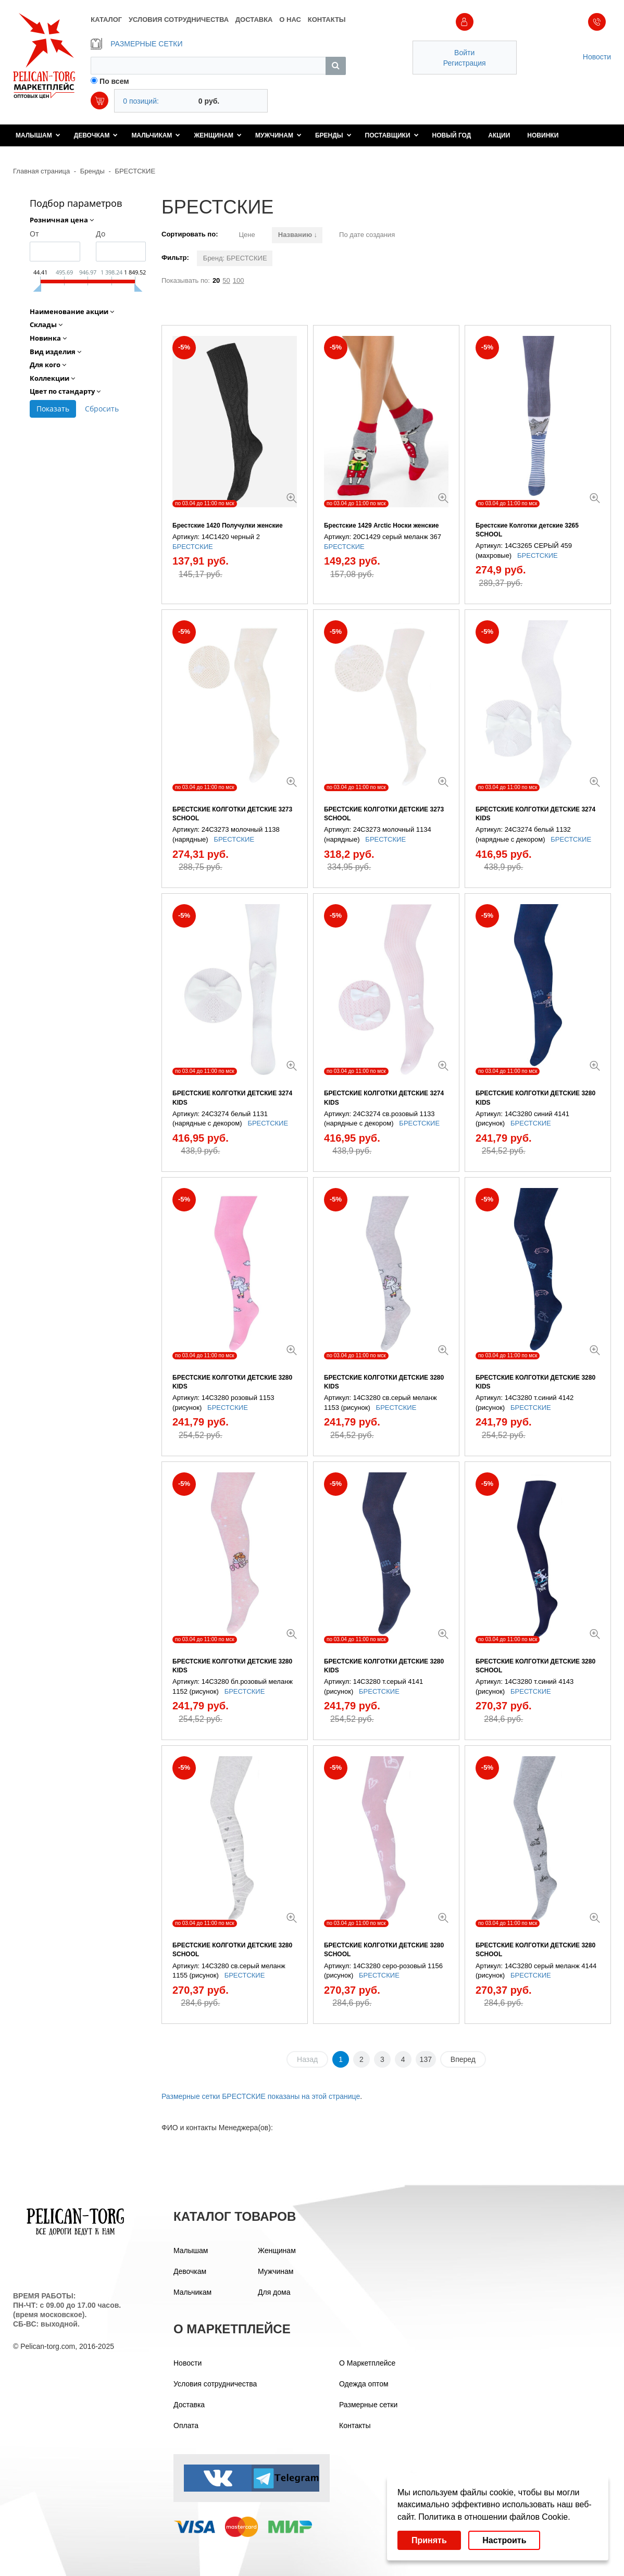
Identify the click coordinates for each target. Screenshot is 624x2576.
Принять (429, 2540)
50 (226, 280)
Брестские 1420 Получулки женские (227, 525)
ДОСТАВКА (254, 19)
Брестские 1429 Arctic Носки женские (381, 525)
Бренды (333, 135)
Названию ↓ (297, 235)
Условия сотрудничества (215, 2384)
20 (216, 280)
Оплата (185, 2425)
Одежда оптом (364, 2384)
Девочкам (96, 135)
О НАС (290, 19)
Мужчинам (278, 135)
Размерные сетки (368, 2404)
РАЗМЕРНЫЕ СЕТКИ (136, 43)
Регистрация (464, 63)
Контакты (354, 2425)
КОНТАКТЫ (327, 19)
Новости (597, 57)
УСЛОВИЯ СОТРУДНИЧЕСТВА (179, 19)
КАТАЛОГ (106, 19)
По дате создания (367, 235)
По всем (114, 81)
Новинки (542, 135)
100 (238, 280)
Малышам (38, 135)
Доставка (189, 2404)
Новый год (451, 135)
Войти (464, 52)
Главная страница (41, 171)
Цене (247, 235)
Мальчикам (155, 135)
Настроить (504, 2540)
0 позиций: (141, 101)
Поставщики (392, 135)
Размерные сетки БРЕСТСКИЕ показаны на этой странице (260, 2096)
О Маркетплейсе (367, 2363)
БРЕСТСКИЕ (135, 171)
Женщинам (218, 135)
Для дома (274, 2292)
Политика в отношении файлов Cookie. (494, 2516)
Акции (499, 135)
